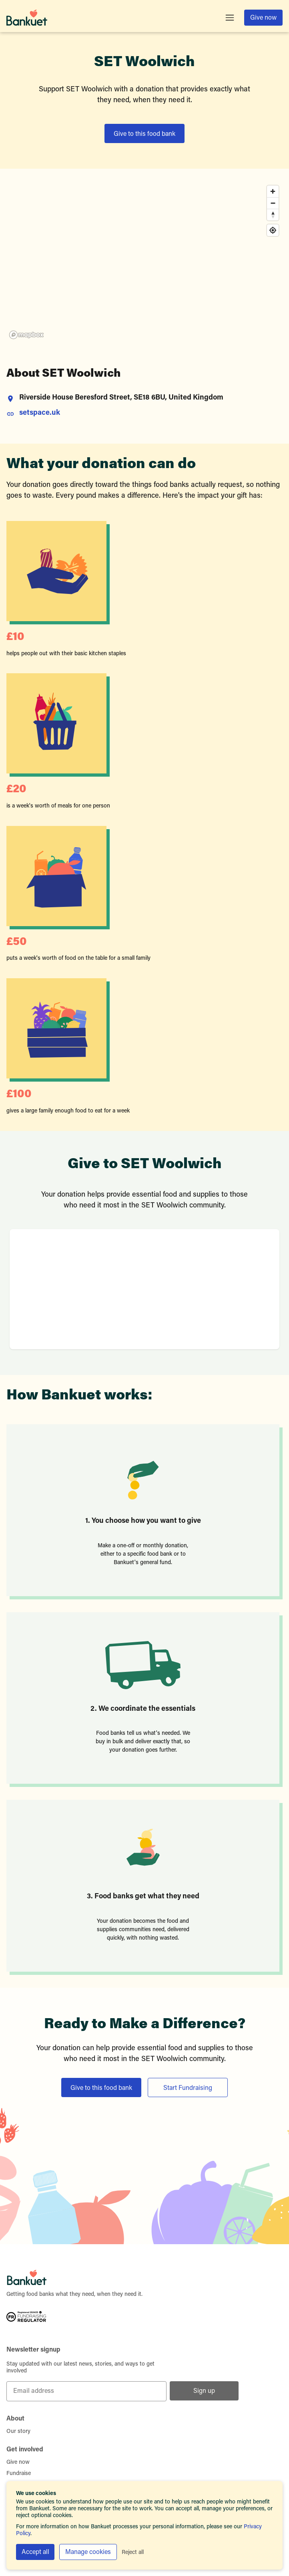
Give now (263, 18)
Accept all (35, 2552)
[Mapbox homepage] (26, 334)
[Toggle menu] (230, 18)
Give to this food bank (144, 134)
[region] (144, 262)
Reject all (133, 2553)
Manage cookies (88, 2552)
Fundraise (18, 2474)
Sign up (204, 2391)
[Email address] (86, 2391)
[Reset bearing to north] (273, 214)
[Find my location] (273, 230)
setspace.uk (39, 413)
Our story (18, 2432)
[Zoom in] (273, 191)
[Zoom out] (273, 203)
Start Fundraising (187, 2088)
